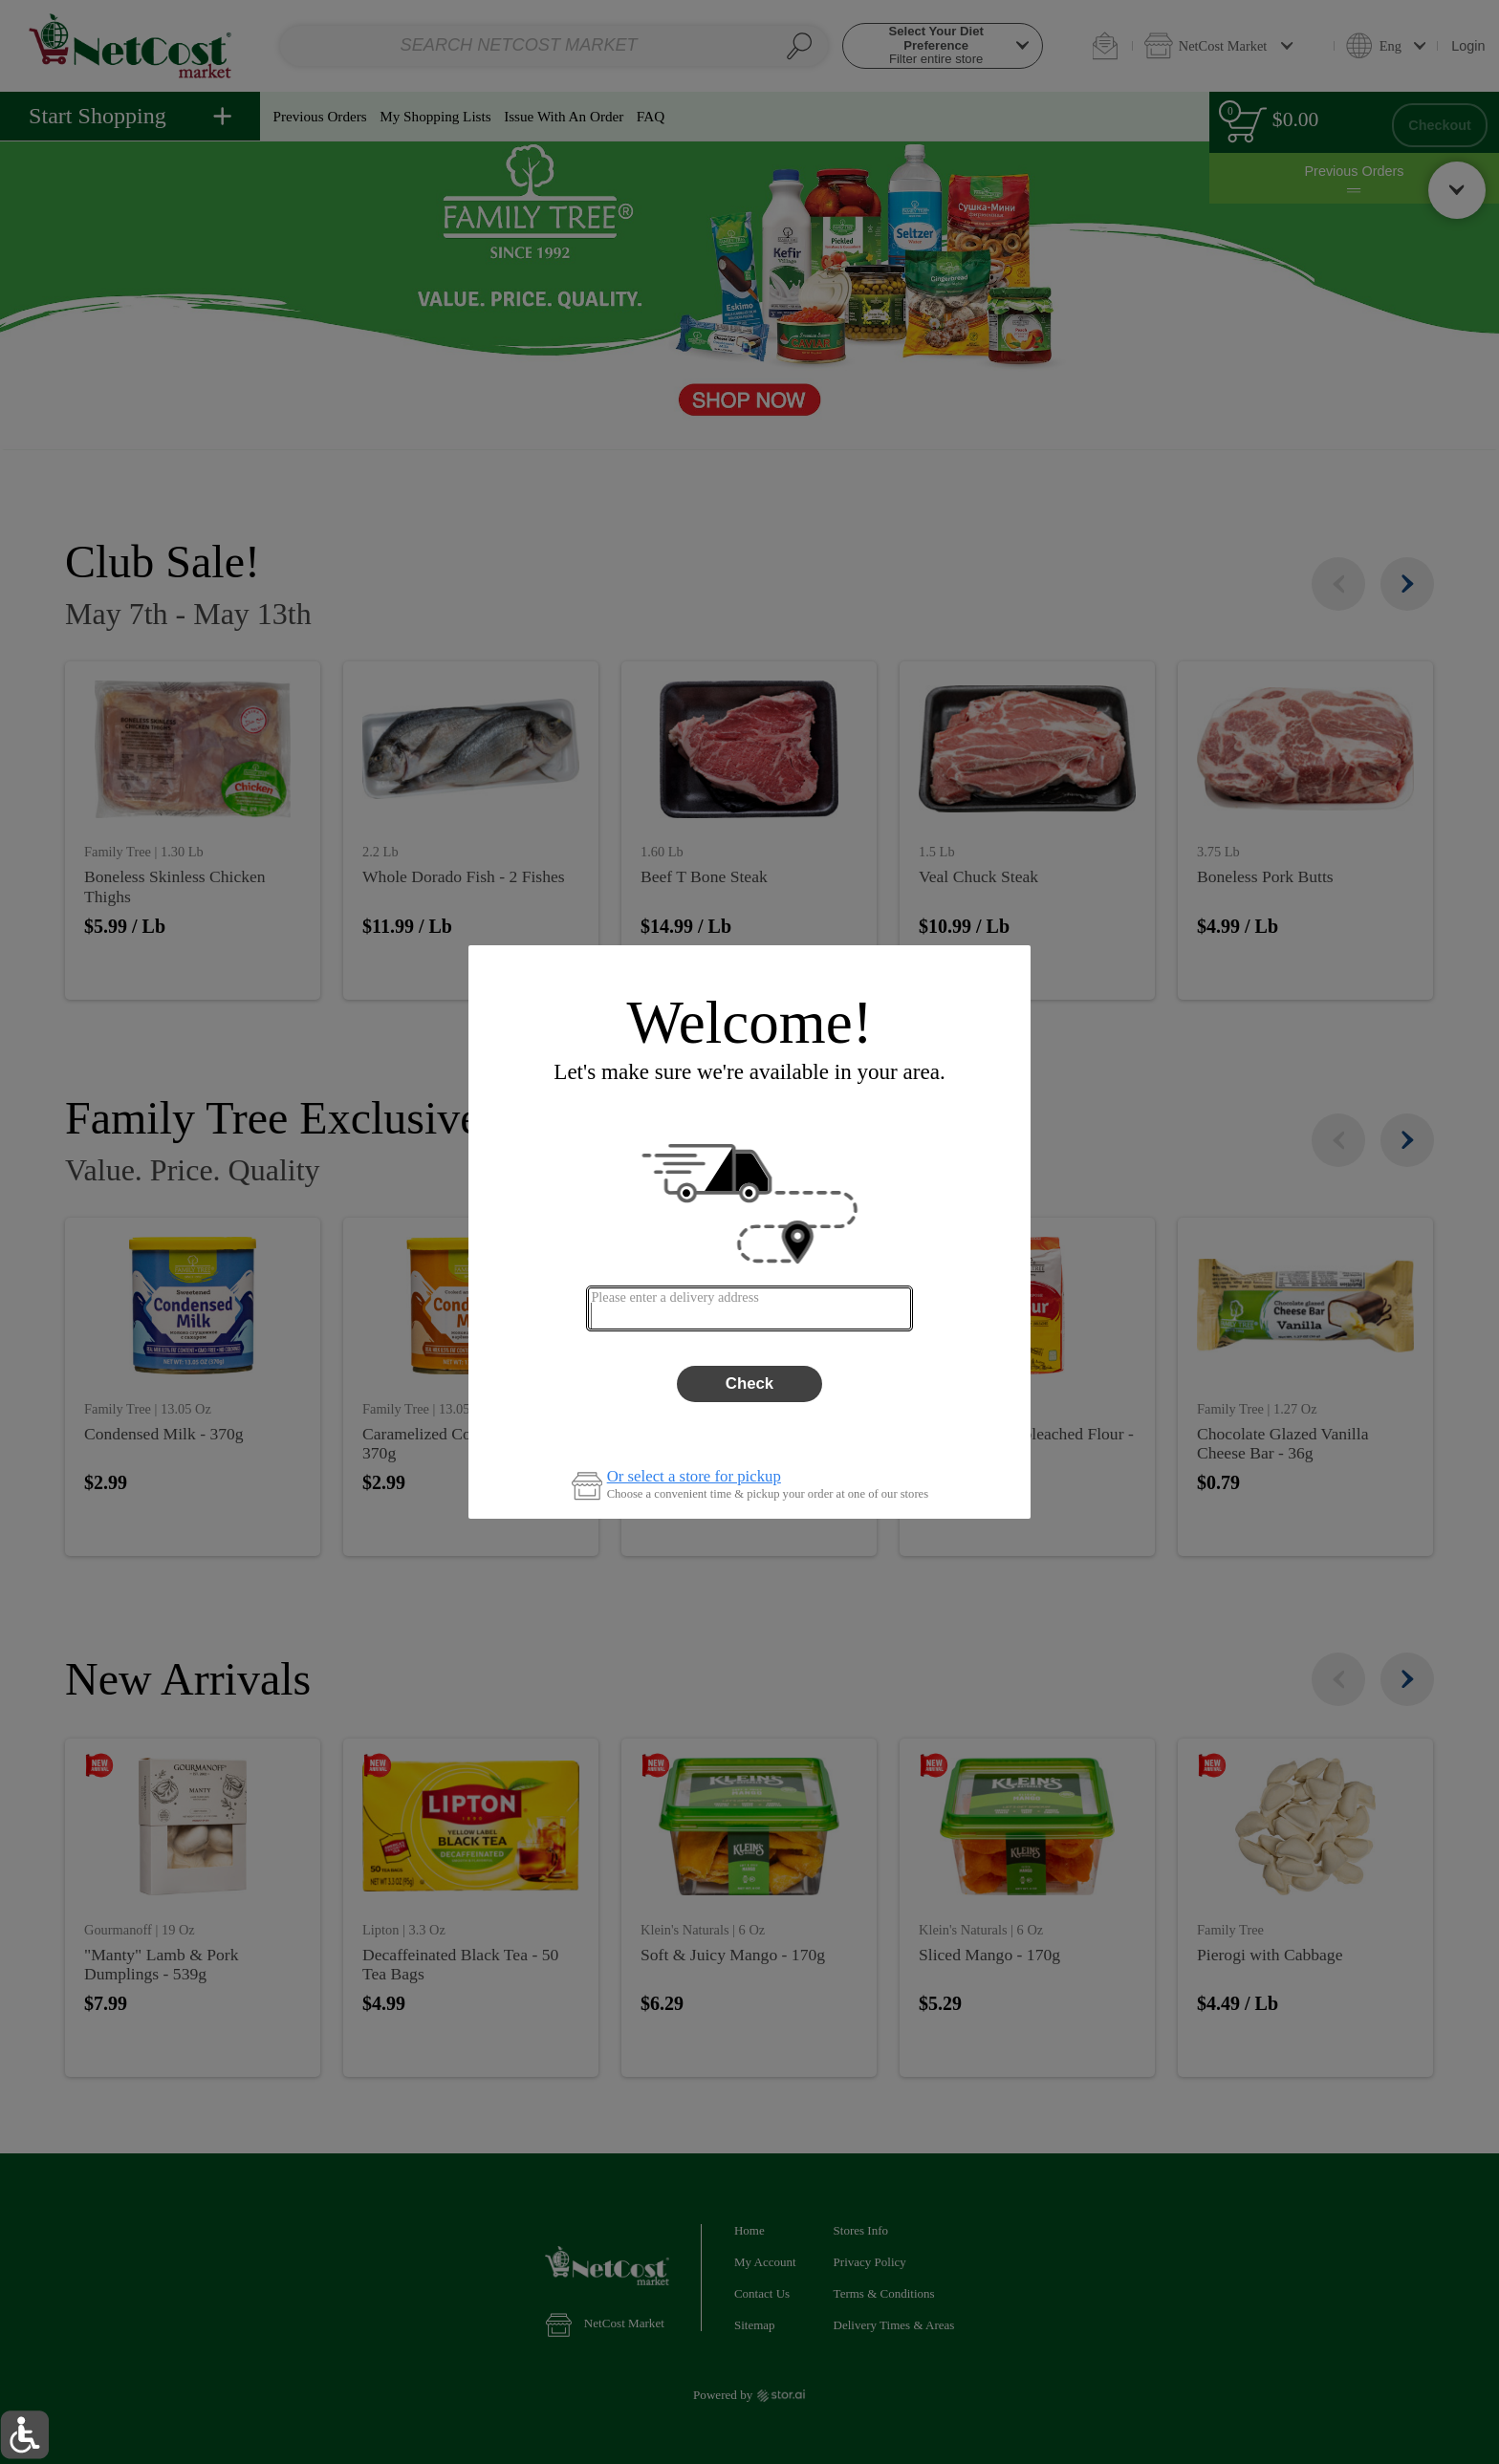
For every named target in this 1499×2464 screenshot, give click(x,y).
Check (749, 1383)
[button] (24, 2434)
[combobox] (749, 1308)
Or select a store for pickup (694, 1477)
